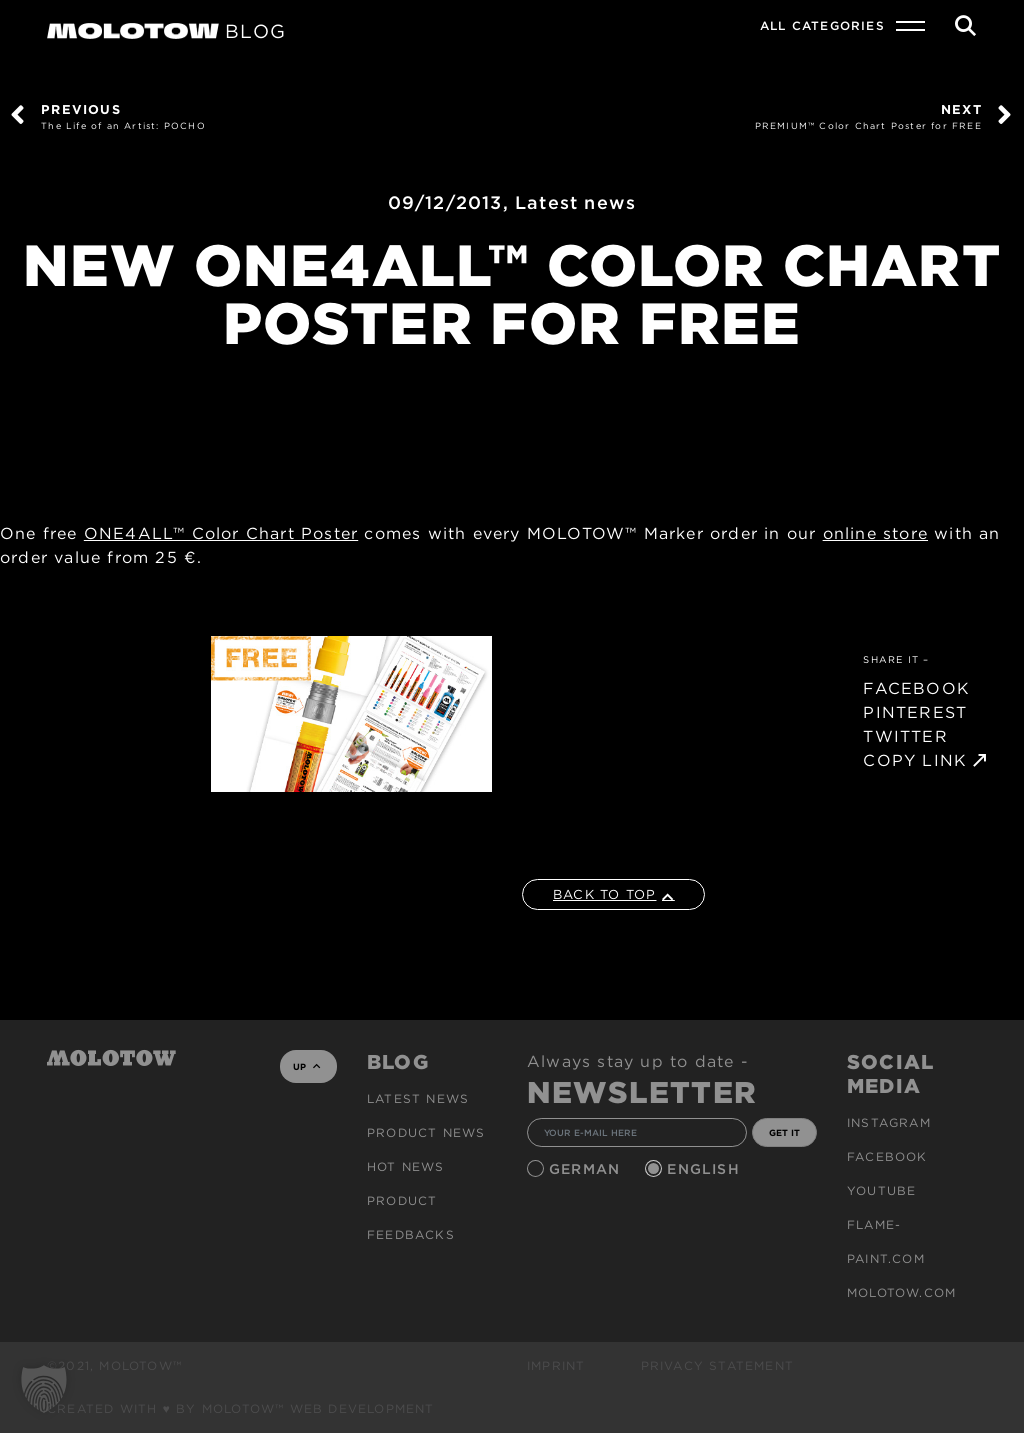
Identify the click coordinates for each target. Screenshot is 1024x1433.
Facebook (887, 1156)
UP (306, 1066)
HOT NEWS (406, 1166)
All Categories (822, 25)
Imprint (556, 1365)
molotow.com (901, 1292)
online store (875, 533)
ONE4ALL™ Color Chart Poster (221, 533)
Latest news (575, 202)
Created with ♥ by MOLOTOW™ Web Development (241, 1408)
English (706, 1169)
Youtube (881, 1190)
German (587, 1169)
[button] (44, 1389)
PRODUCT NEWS (426, 1132)
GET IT (784, 1132)
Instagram (889, 1122)
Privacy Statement (717, 1365)
